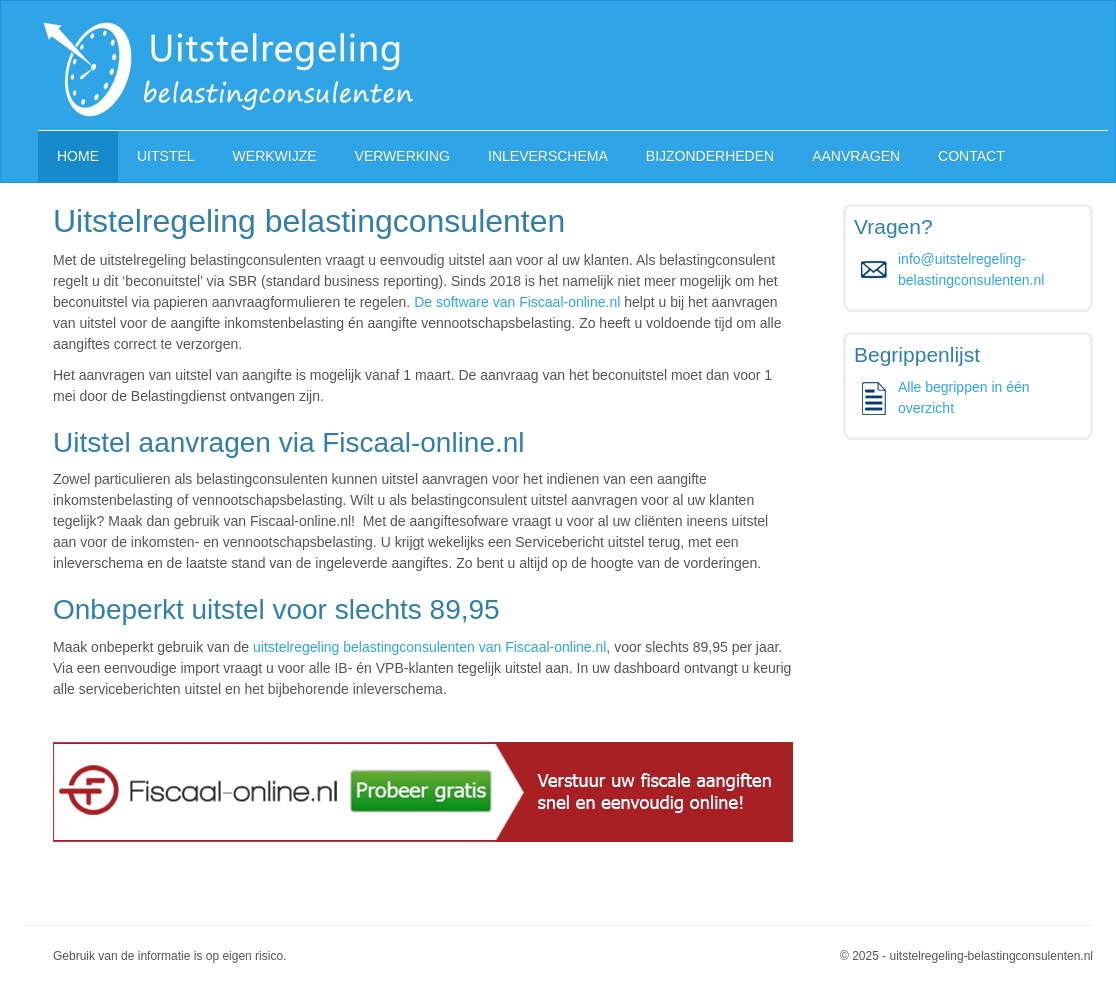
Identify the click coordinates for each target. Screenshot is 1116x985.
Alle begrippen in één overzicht (964, 397)
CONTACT (971, 156)
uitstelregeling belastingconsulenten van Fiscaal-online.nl (429, 647)
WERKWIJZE (275, 156)
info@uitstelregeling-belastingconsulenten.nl (971, 269)
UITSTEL (166, 156)
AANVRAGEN (856, 156)
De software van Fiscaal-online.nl (517, 302)
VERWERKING (402, 156)
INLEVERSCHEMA (548, 156)
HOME (78, 156)
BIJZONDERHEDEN (710, 156)
